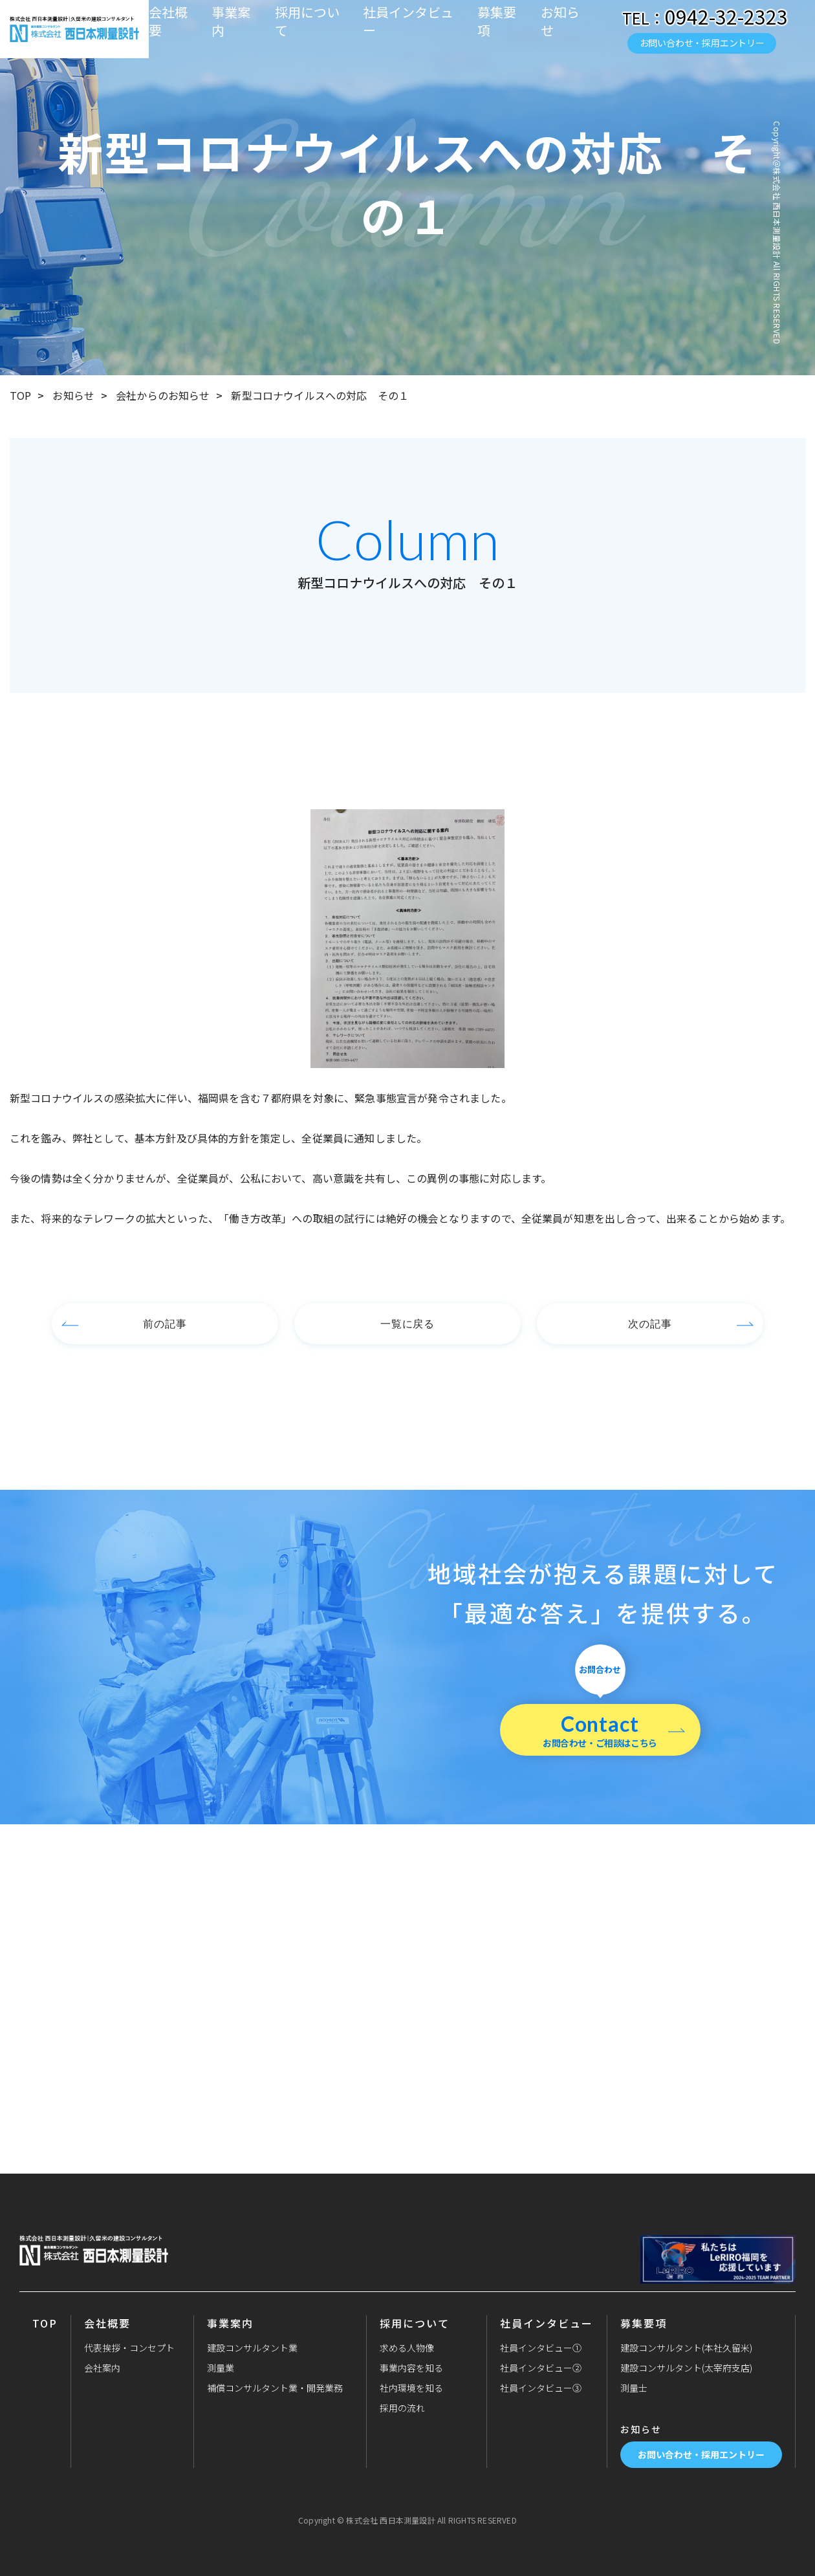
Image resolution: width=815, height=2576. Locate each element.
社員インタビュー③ (540, 2387)
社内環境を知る (411, 2387)
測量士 (633, 2387)
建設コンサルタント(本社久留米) (686, 2347)
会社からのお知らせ (163, 395)
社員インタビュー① (540, 2347)
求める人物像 (407, 2347)
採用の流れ (402, 2407)
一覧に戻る (407, 1323)
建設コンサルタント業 (252, 2347)
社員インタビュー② (540, 2367)
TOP (20, 395)
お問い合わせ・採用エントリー (702, 42)
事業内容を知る (411, 2367)
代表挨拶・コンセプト (129, 2347)
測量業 (220, 2367)
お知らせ (560, 21)
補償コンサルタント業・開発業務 (275, 2387)
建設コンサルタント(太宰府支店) (686, 2367)
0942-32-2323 (726, 16)
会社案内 (102, 2367)
